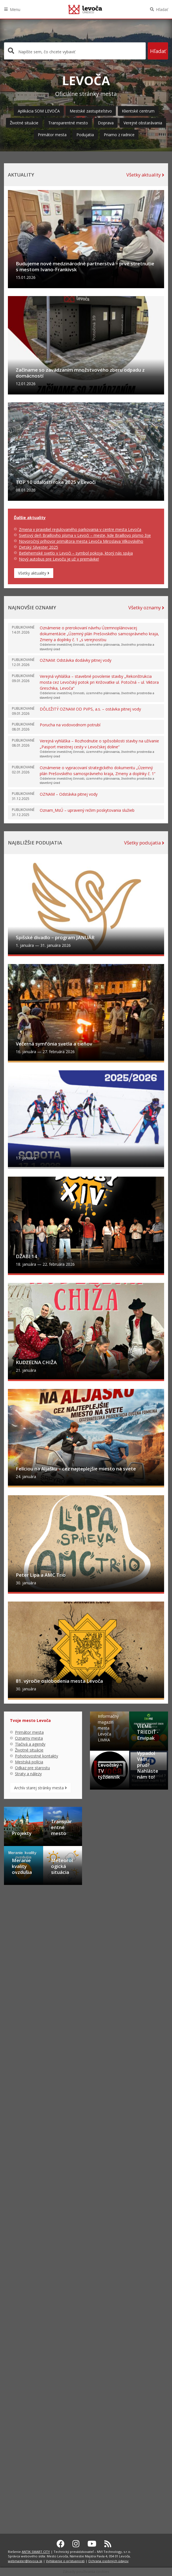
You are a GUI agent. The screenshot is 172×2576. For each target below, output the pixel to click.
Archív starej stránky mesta (40, 2424)
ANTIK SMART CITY (36, 2551)
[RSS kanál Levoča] (107, 2543)
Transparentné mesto (68, 122)
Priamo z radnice (119, 134)
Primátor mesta (52, 134)
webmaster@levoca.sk (25, 2561)
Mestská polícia (29, 2398)
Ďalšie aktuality (30, 691)
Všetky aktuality (145, 174)
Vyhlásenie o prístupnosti (65, 2561)
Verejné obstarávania (143, 122)
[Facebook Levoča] (61, 2543)
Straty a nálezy (28, 2410)
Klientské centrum (138, 111)
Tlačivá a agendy (30, 2381)
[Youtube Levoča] (91, 2543)
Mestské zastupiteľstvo (91, 111)
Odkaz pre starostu (32, 2404)
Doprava (106, 122)
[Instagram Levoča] (76, 2543)
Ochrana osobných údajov (108, 2561)
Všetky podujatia (144, 1016)
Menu (15, 9)
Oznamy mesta (29, 2375)
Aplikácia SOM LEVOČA (39, 111)
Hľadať (162, 9)
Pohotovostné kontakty (36, 2393)
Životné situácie (24, 122)
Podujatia (85, 134)
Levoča (85, 9)
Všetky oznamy (146, 781)
